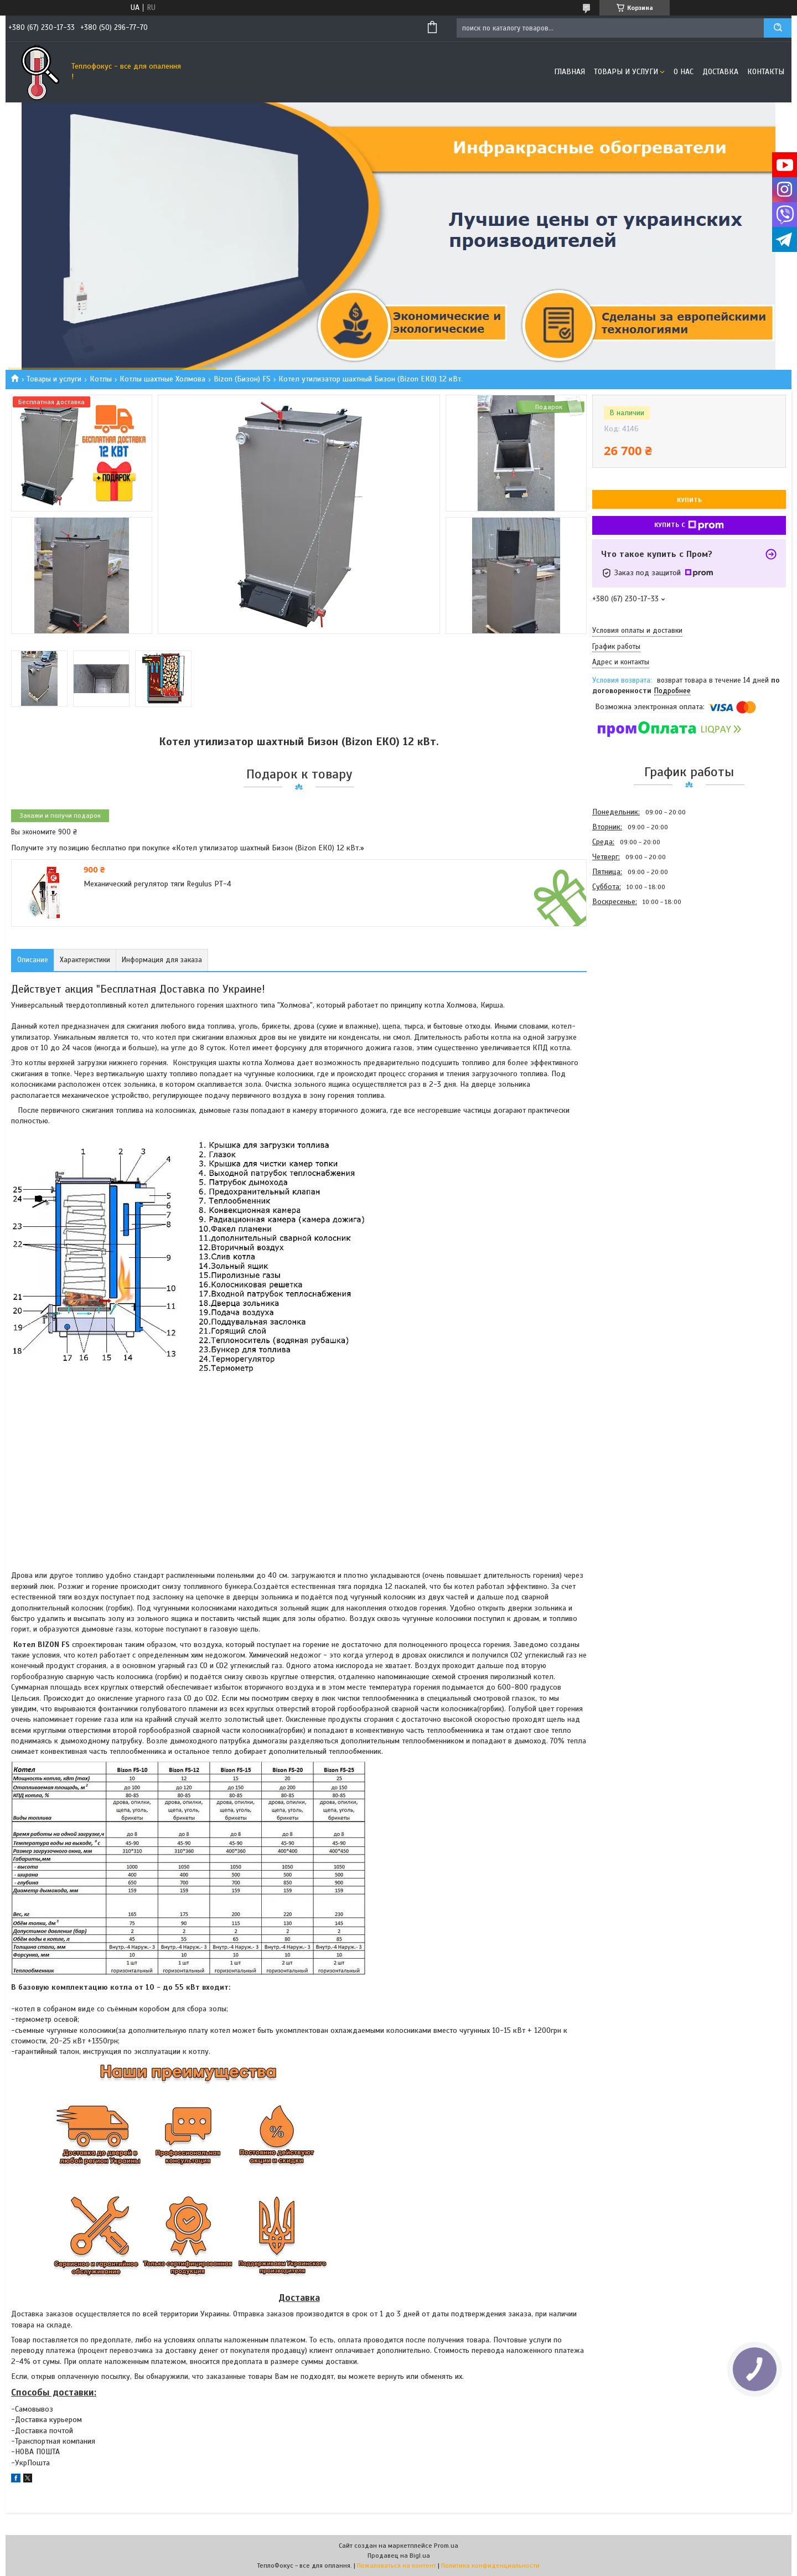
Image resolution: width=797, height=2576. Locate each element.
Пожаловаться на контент (396, 2565)
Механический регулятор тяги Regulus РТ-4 (157, 884)
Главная (569, 71)
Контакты (765, 71)
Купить (689, 500)
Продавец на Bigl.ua (399, 2555)
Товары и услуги (626, 71)
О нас (684, 71)
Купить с (689, 525)
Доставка (720, 71)
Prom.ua (446, 2545)
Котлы (101, 379)
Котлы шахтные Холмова (162, 379)
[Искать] (777, 28)
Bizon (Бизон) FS (242, 379)
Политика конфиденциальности (490, 2565)
